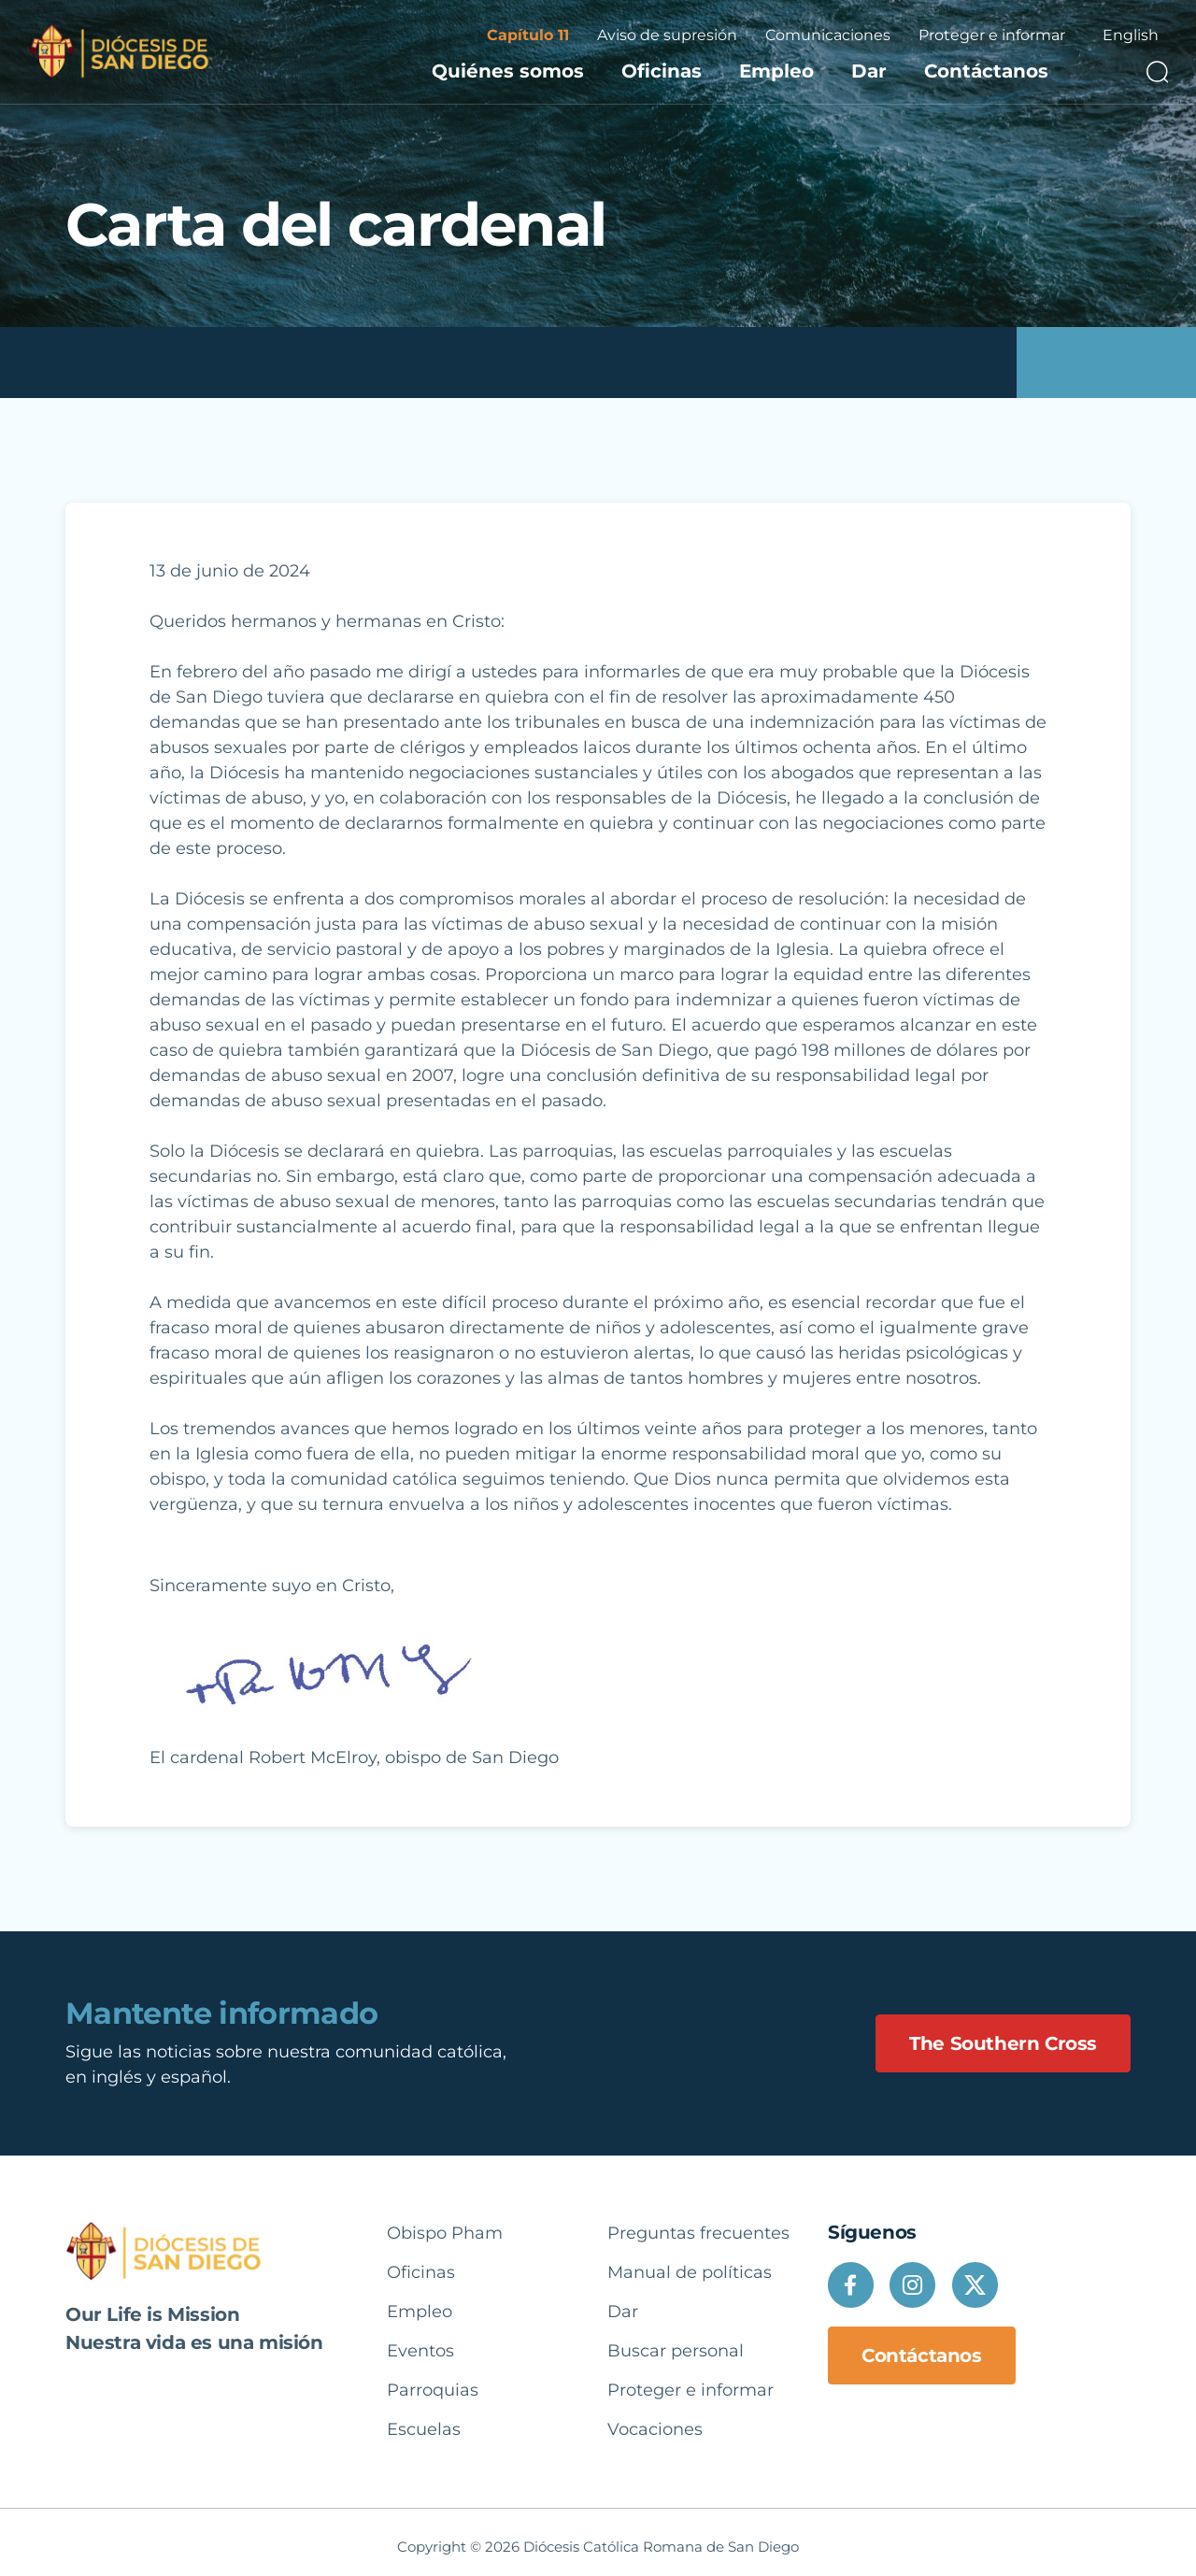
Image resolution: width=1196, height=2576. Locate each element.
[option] (1130, 35)
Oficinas (661, 71)
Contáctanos (986, 71)
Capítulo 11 (528, 35)
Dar (869, 71)
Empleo (776, 71)
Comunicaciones (827, 35)
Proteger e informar (991, 35)
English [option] (1131, 35)
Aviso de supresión (667, 35)
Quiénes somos (508, 71)
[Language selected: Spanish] (1130, 35)
